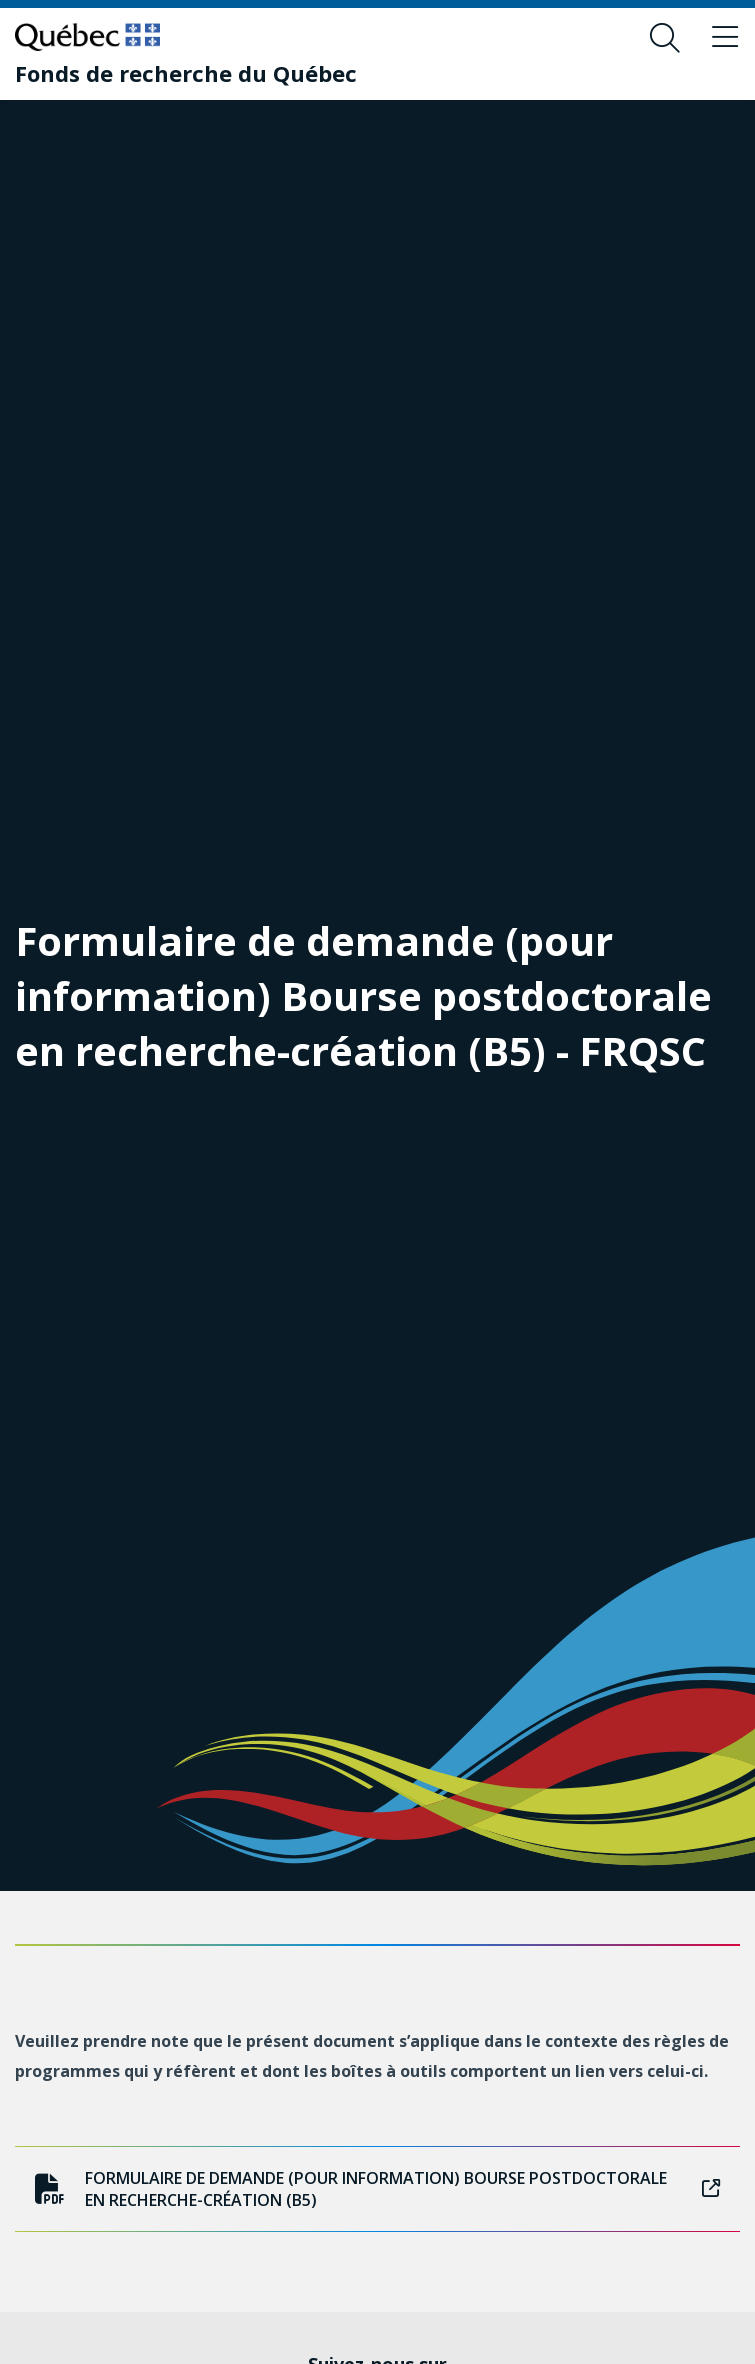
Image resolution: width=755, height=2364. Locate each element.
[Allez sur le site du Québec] (87, 37)
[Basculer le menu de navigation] (725, 38)
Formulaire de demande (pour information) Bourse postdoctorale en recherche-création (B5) (377, 2189)
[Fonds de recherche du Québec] (186, 73)
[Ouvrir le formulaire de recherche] (665, 38)
